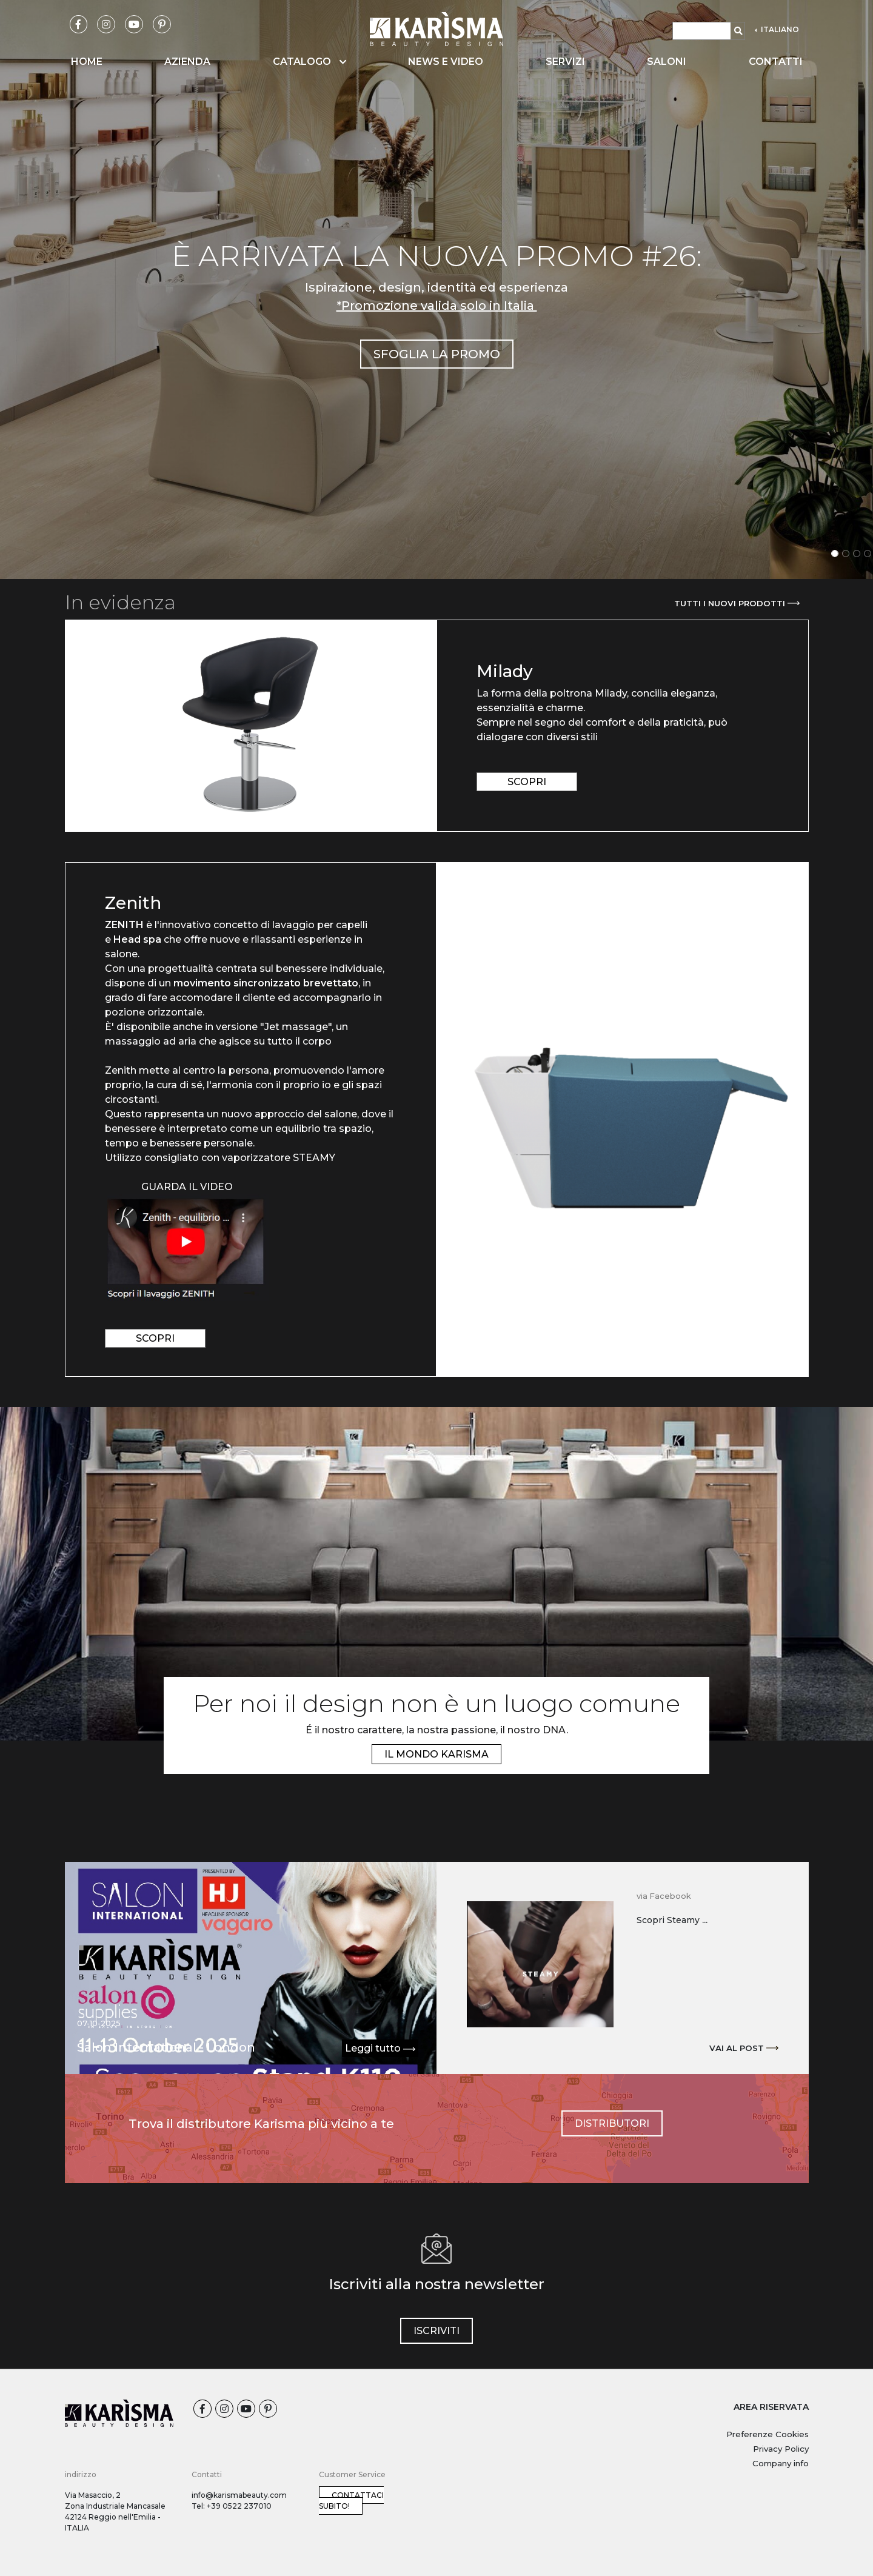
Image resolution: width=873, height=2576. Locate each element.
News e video (445, 61)
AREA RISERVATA (771, 2406)
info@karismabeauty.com (239, 2495)
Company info (780, 2463)
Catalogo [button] (309, 61)
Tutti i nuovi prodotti (737, 603)
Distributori (612, 2123)
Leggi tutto (380, 2048)
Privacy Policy (781, 2449)
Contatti (776, 61)
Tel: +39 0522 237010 (232, 2506)
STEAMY (315, 1157)
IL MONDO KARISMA (436, 1754)
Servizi (565, 61)
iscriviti (436, 2331)
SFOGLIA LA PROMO (436, 354)
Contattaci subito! (351, 2501)
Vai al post (743, 2048)
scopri (526, 782)
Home (86, 61)
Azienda (187, 61)
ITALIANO (779, 29)
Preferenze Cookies (767, 2434)
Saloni (666, 61)
